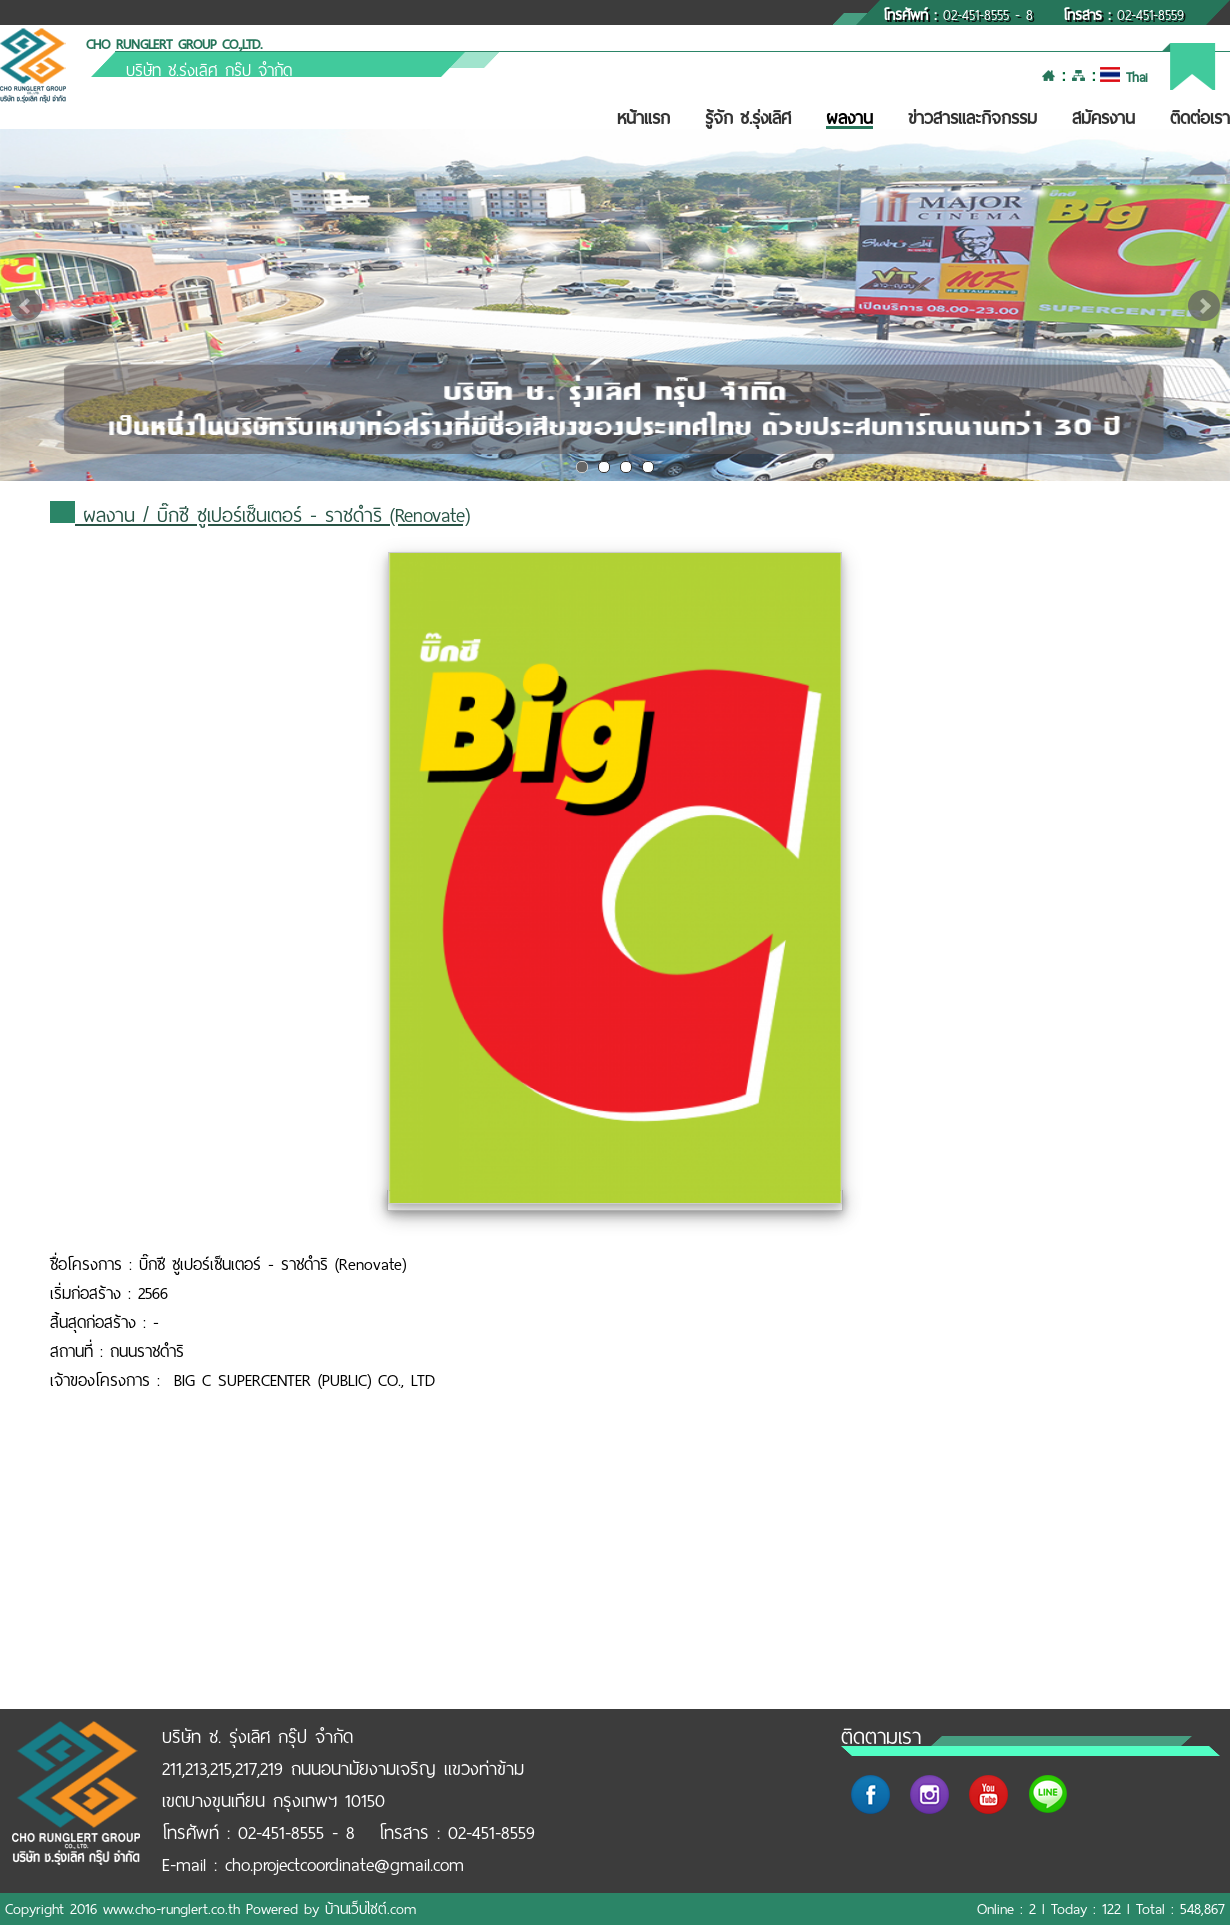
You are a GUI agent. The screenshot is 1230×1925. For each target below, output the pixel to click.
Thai (1123, 77)
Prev (26, 306)
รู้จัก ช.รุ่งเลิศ (748, 118)
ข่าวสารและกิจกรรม (972, 118)
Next (1204, 306)
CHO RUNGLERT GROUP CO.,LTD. (174, 44)
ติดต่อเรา (1200, 118)
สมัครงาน (1103, 118)
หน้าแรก (643, 118)
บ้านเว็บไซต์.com (370, 1909)
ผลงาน (849, 118)
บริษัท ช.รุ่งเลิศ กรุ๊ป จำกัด (209, 70)
